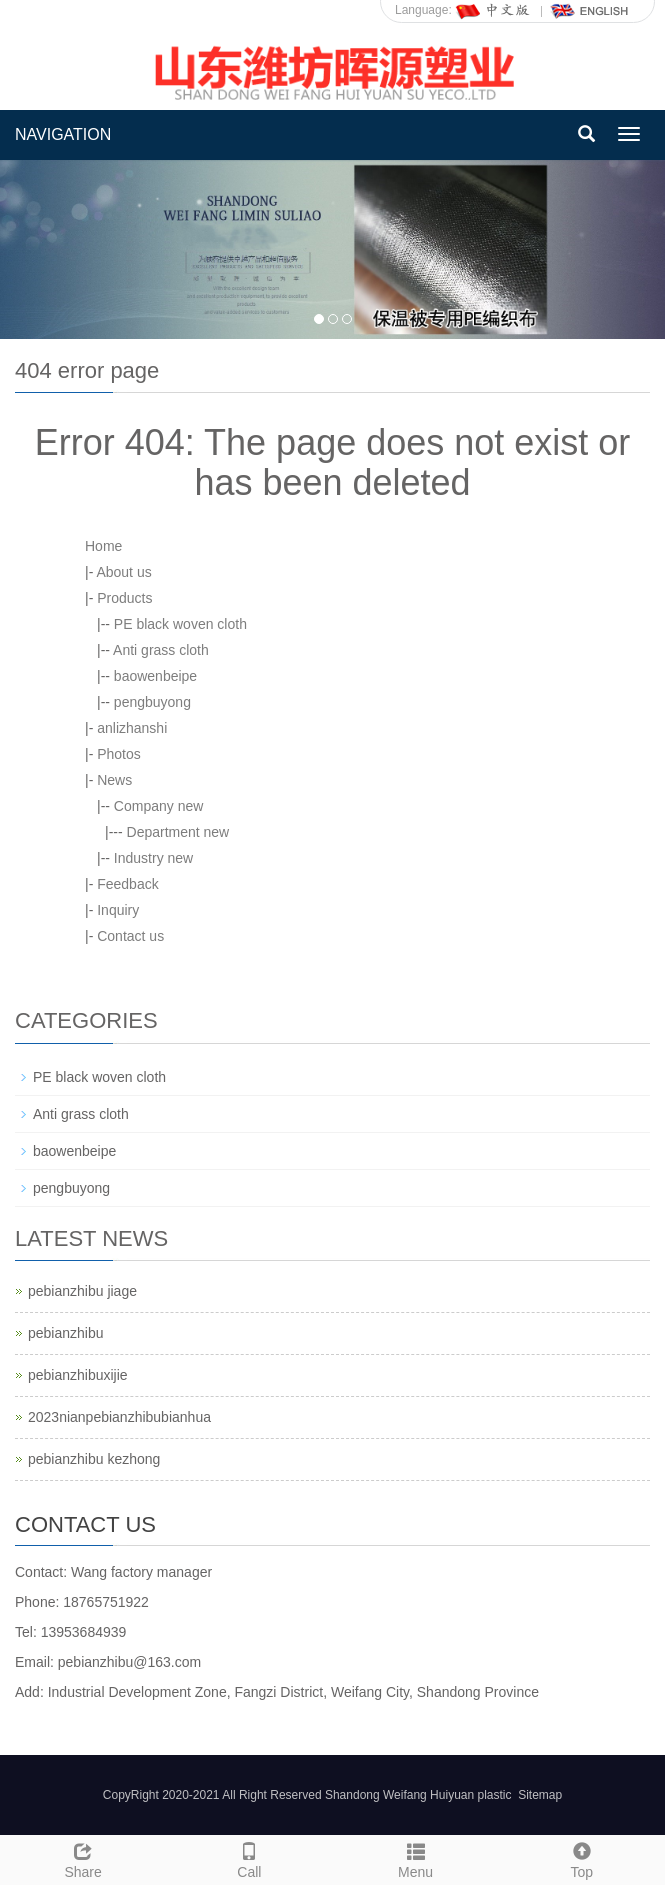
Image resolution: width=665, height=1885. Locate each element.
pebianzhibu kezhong (94, 1459)
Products (124, 598)
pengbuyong (152, 702)
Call (249, 1858)
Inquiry (118, 910)
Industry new (153, 858)
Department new (178, 832)
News (114, 780)
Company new (159, 806)
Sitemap (540, 1795)
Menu (416, 1858)
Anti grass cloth (161, 650)
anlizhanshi (132, 728)
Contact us (130, 936)
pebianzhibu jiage (82, 1291)
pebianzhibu (66, 1333)
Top (582, 1858)
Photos (119, 754)
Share (83, 1858)
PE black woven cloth (180, 624)
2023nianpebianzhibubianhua (119, 1417)
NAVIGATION (63, 134)
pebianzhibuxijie (78, 1375)
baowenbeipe (155, 676)
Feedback (127, 884)
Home (103, 546)
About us (123, 572)
